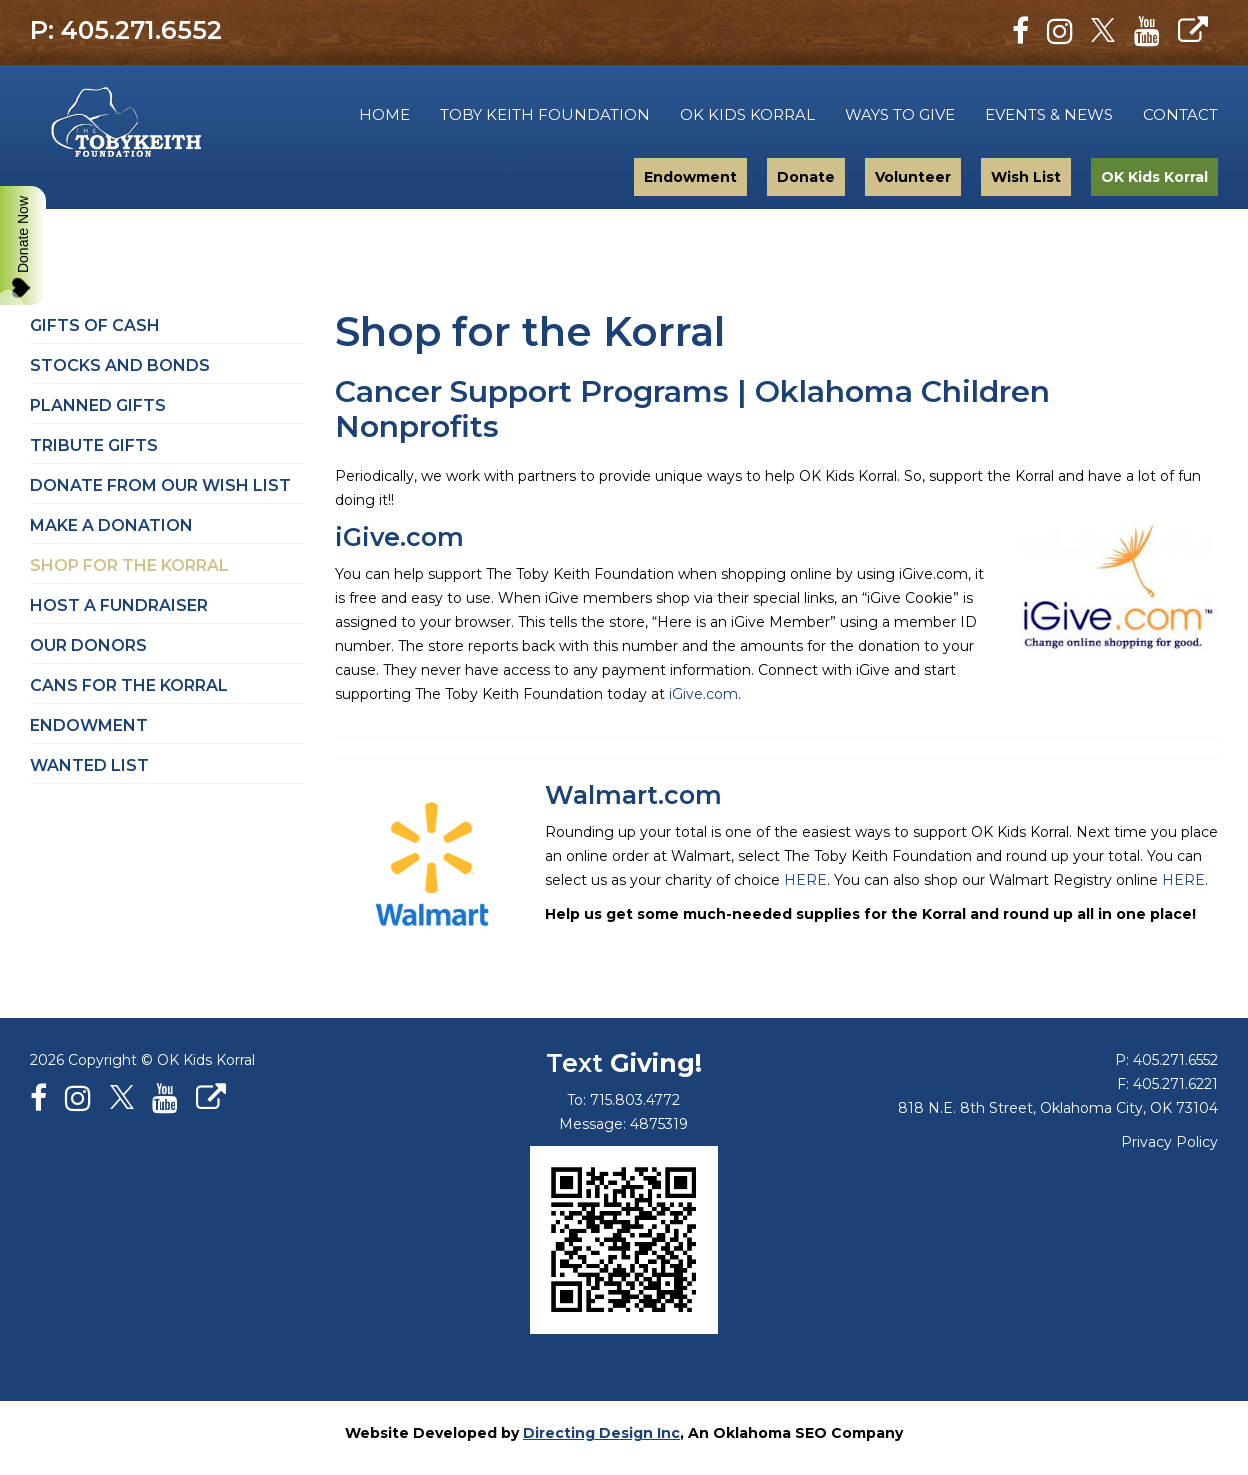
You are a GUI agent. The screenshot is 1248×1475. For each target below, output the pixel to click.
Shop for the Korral (129, 565)
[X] (1103, 31)
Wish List (1026, 177)
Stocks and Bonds (120, 365)
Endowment (690, 177)
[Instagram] (1060, 31)
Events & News (1049, 114)
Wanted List (89, 765)
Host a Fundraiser (119, 605)
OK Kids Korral (747, 114)
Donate (806, 177)
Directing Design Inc (601, 1433)
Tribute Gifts (94, 445)
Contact (1180, 114)
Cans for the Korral (129, 685)
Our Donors (88, 645)
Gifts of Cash (95, 325)
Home (384, 114)
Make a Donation (111, 525)
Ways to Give (900, 114)
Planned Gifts (98, 405)
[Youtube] (1147, 31)
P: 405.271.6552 (126, 30)
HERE (805, 880)
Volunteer (913, 177)
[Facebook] (1020, 31)
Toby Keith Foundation (178, 125)
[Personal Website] (1193, 31)
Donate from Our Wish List (160, 485)
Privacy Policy (1169, 1142)
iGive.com (399, 537)
